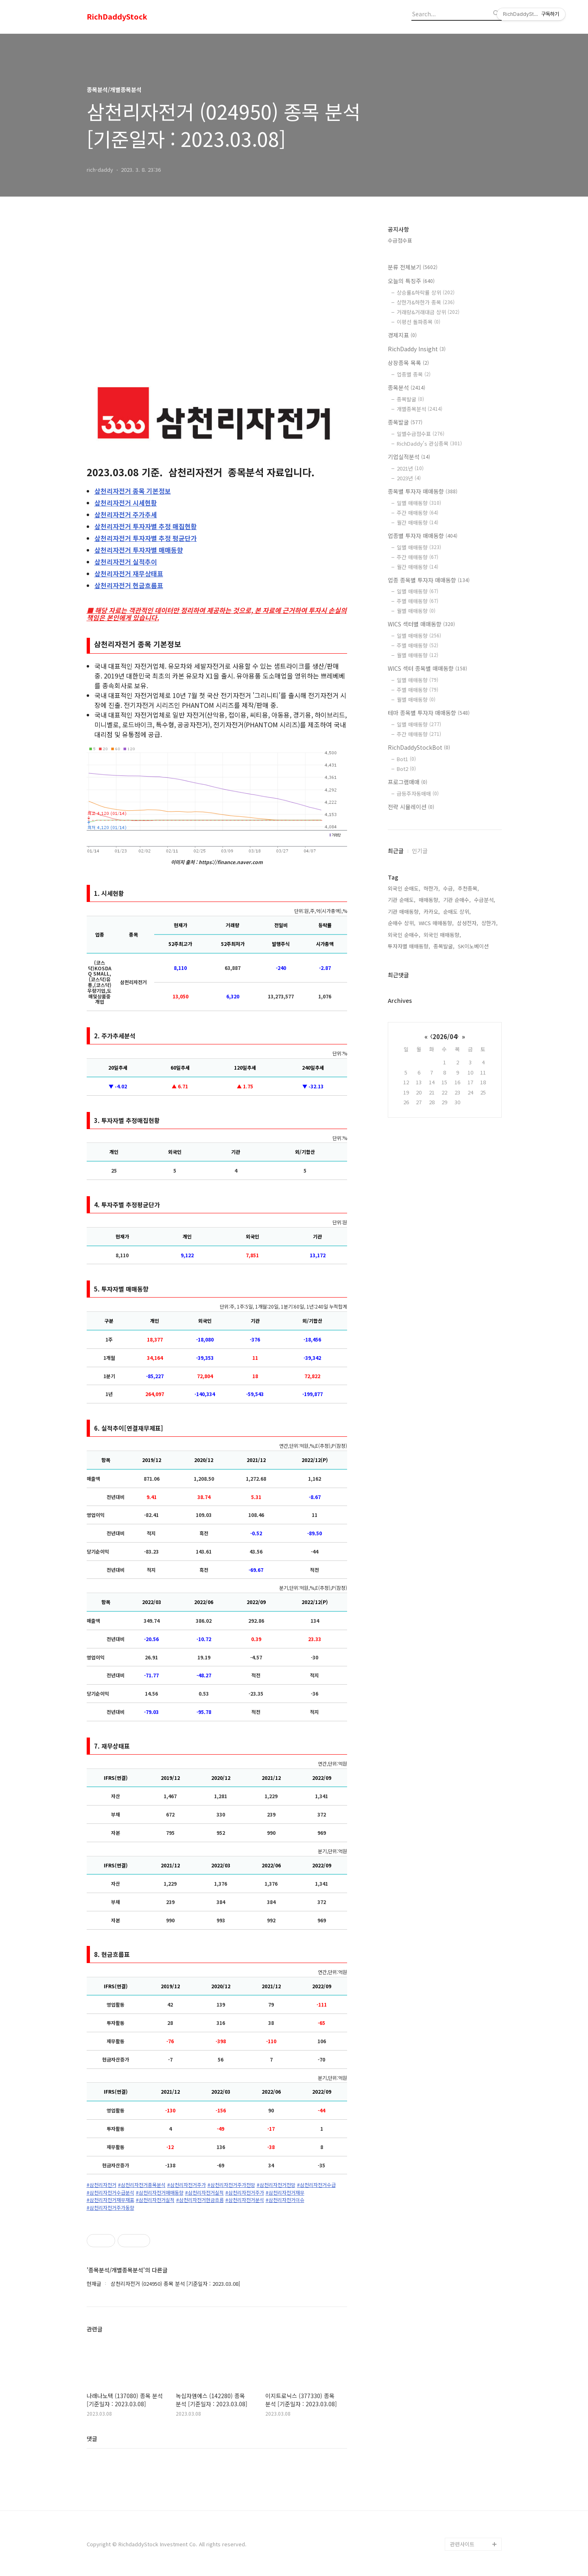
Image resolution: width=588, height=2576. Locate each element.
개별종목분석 (419, 409)
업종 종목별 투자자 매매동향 (429, 580)
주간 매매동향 (417, 513)
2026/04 (445, 1036)
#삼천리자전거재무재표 (110, 2200)
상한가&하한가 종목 (426, 302)
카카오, (432, 911)
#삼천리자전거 (101, 2185)
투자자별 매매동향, (409, 946)
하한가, (432, 888)
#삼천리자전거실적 (204, 2192)
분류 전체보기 (412, 267)
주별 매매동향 (417, 601)
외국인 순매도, (404, 888)
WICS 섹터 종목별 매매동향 (427, 668)
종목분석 (406, 387)
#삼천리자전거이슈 (285, 2200)
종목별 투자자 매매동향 (422, 491)
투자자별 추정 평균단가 (145, 538)
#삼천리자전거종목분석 (142, 2185)
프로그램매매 (407, 782)
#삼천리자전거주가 (186, 2185)
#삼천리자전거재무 (285, 2192)
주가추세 (125, 514)
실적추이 (125, 562)
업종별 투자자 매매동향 (422, 536)
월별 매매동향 (416, 611)
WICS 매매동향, (436, 923)
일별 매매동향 (419, 503)
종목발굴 (410, 399)
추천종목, (468, 888)
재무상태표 (128, 573)
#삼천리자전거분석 (244, 2200)
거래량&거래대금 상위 (428, 312)
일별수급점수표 (420, 434)
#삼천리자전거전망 (276, 2185)
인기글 (420, 851)
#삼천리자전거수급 (316, 2185)
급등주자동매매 (418, 793)
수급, (449, 888)
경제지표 (402, 335)
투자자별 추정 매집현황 (145, 526)
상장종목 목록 (408, 363)
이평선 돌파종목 (418, 322)
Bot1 (406, 759)
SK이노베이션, (474, 946)
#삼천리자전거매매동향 (160, 2192)
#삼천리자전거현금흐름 (200, 2200)
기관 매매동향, (404, 911)
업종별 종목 (414, 374)
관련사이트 (462, 2544)
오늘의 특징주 (411, 281)
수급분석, (484, 900)
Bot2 (406, 769)
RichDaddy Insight (417, 349)
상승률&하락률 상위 (426, 292)
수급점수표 (400, 240)
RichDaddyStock (117, 16)
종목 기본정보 (132, 491)
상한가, (489, 923)
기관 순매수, (457, 900)
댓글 (92, 2438)
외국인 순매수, (404, 935)
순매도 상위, (457, 911)
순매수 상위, (401, 923)
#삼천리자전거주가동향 (110, 2208)
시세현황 (125, 503)
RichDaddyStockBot (419, 747)
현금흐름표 (128, 585)
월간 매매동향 (417, 522)
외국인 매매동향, (442, 935)
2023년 (409, 478)
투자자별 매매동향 (138, 550)
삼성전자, (467, 923)
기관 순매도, (401, 900)
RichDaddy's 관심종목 (429, 443)
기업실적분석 (409, 457)
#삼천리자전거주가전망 (231, 2185)
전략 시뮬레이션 (411, 807)
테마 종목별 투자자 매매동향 (429, 713)
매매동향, (429, 900)
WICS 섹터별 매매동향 (421, 624)
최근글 (396, 851)
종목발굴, (444, 946)
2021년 (410, 468)
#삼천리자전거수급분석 (110, 2192)
